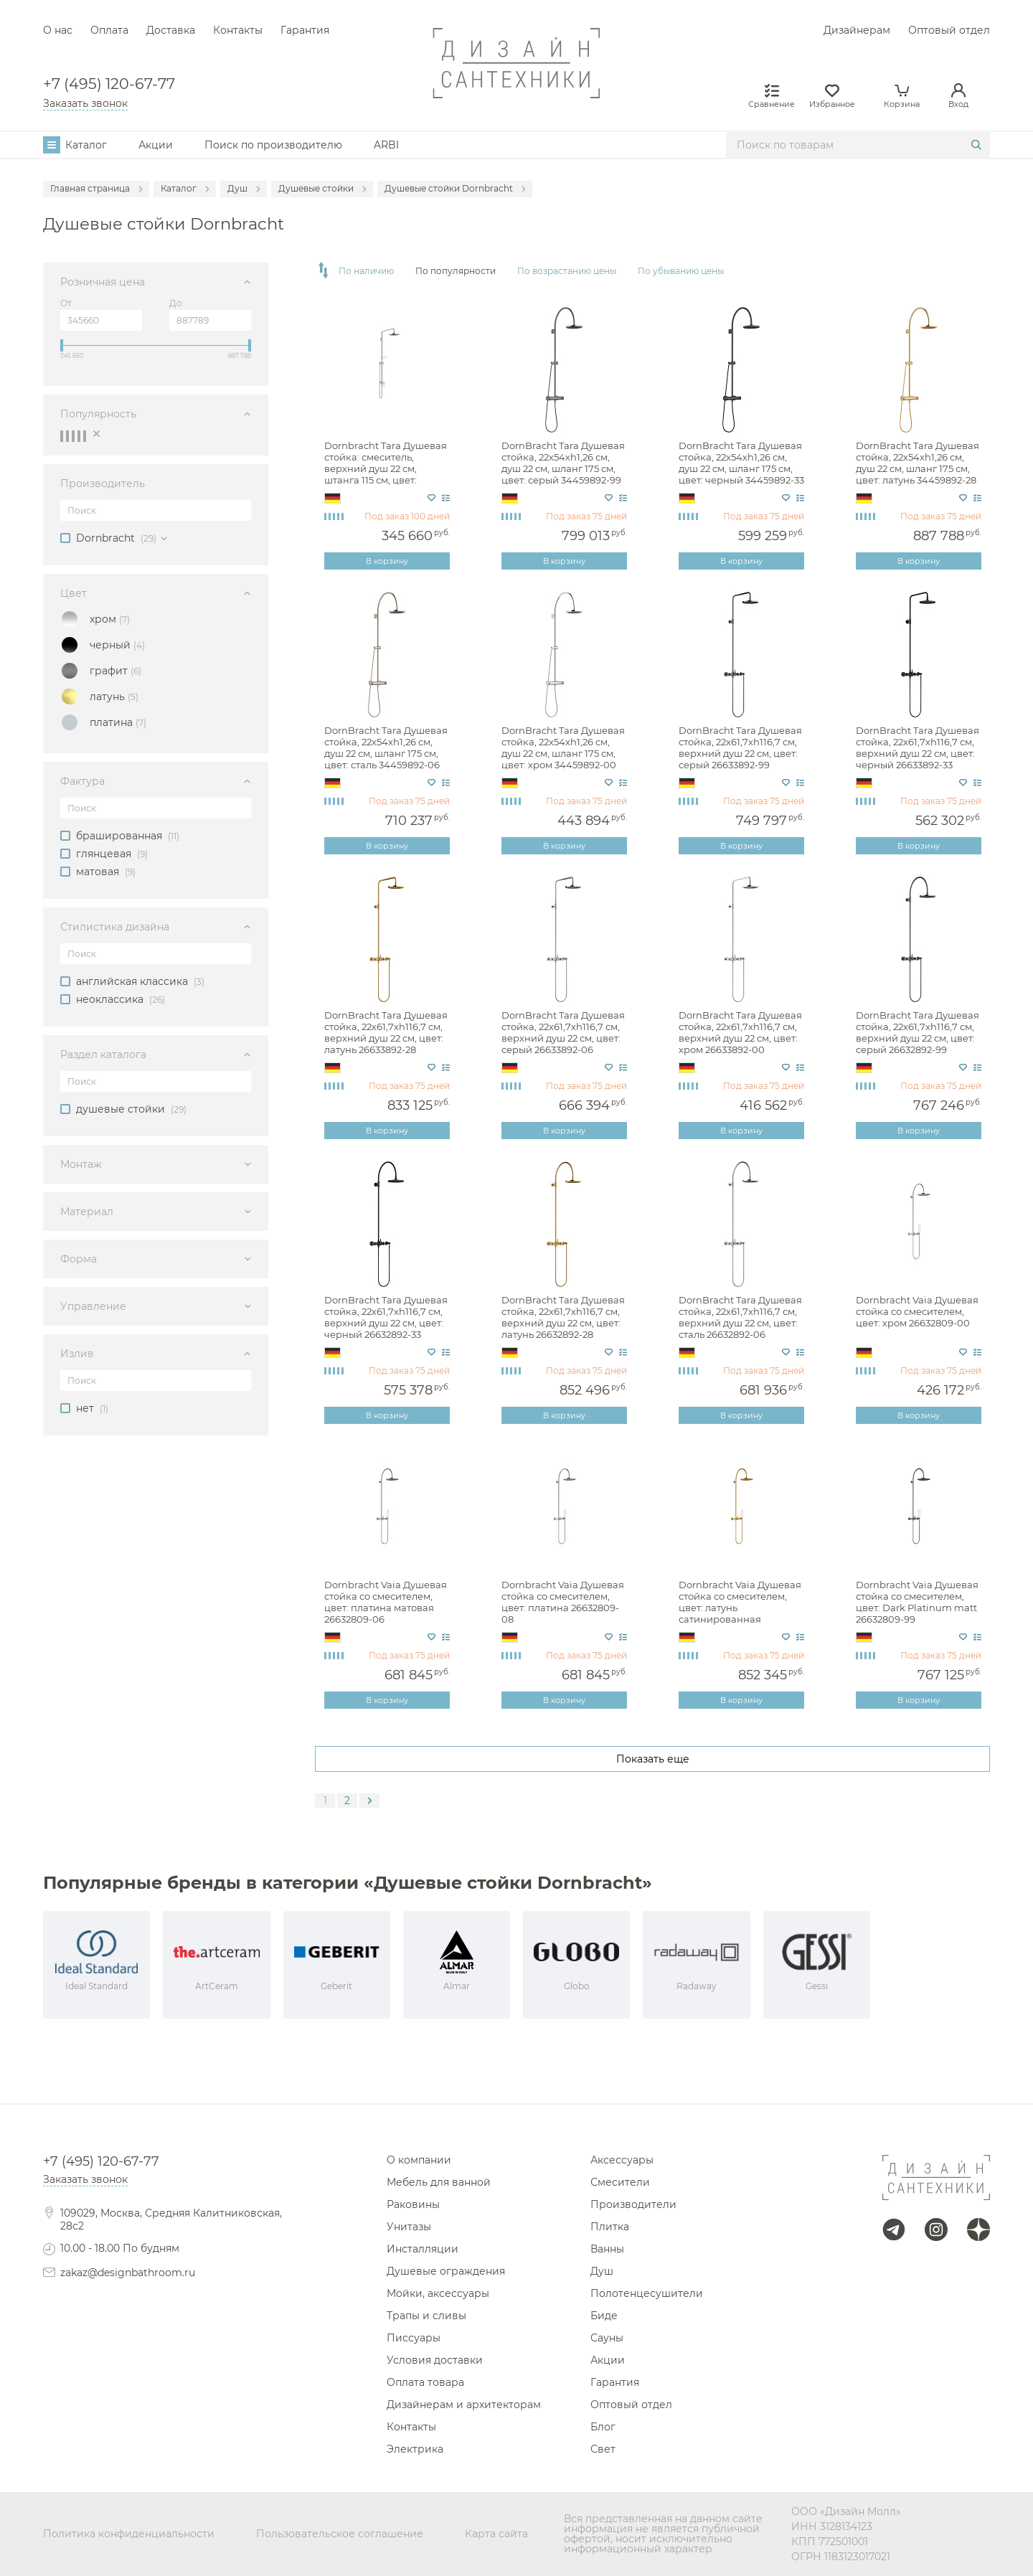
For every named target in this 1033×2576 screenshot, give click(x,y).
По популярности (455, 271)
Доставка (170, 30)
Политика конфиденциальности (128, 2533)
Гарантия (304, 30)
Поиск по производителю (273, 145)
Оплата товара (425, 2382)
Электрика (415, 2449)
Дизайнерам (857, 30)
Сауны (606, 2337)
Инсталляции (422, 2248)
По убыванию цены (681, 271)
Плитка (609, 2226)
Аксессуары (622, 2159)
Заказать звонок (85, 103)
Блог (602, 2426)
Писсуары (413, 2337)
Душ (601, 2271)
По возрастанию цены (566, 271)
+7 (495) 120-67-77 (109, 84)
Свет (602, 2449)
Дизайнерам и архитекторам (464, 2404)
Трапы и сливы (426, 2315)
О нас (57, 30)
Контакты (238, 30)
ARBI (386, 145)
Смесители (620, 2182)
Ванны (607, 2248)
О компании (419, 2159)
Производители (633, 2204)
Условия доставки (435, 2360)
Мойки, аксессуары (438, 2293)
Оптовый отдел (949, 30)
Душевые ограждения (446, 2271)
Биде (604, 2315)
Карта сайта (496, 2533)
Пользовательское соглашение (339, 2533)
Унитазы (409, 2226)
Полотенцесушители (646, 2293)
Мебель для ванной (439, 2182)
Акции (155, 145)
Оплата (109, 30)
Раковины (413, 2204)
